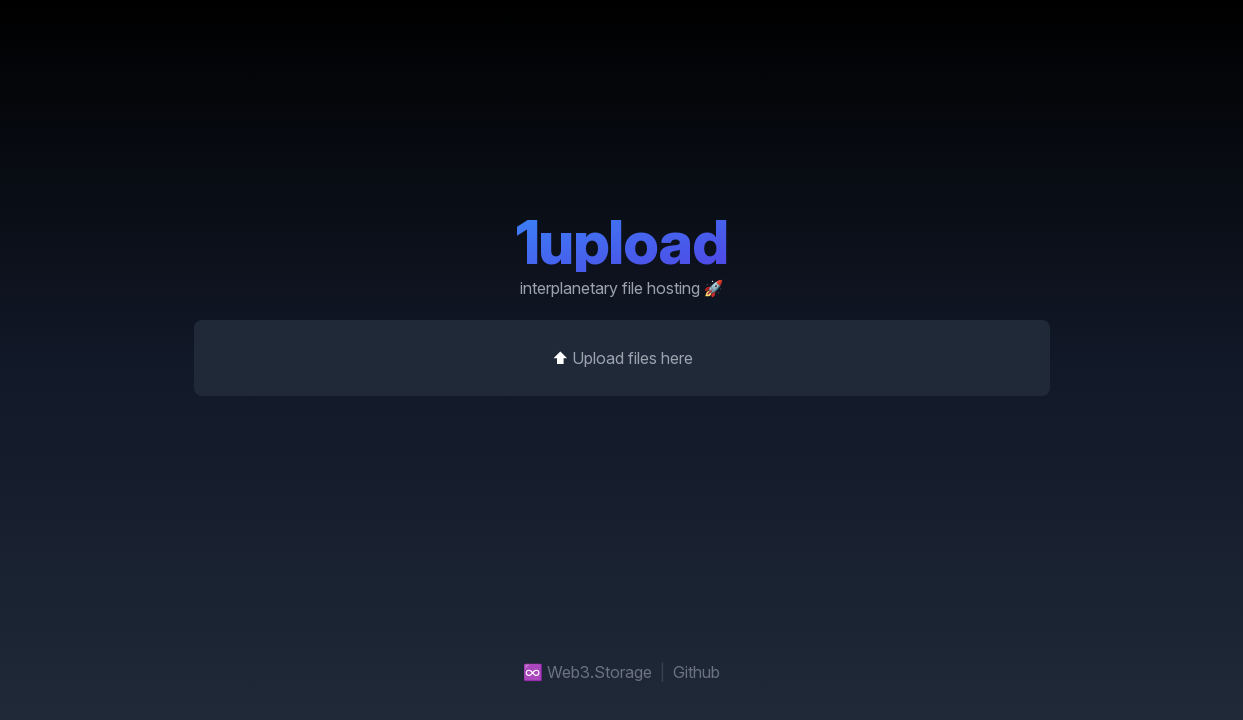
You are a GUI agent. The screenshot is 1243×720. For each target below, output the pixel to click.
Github (696, 672)
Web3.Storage (599, 672)
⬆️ (621, 358)
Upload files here (631, 358)
